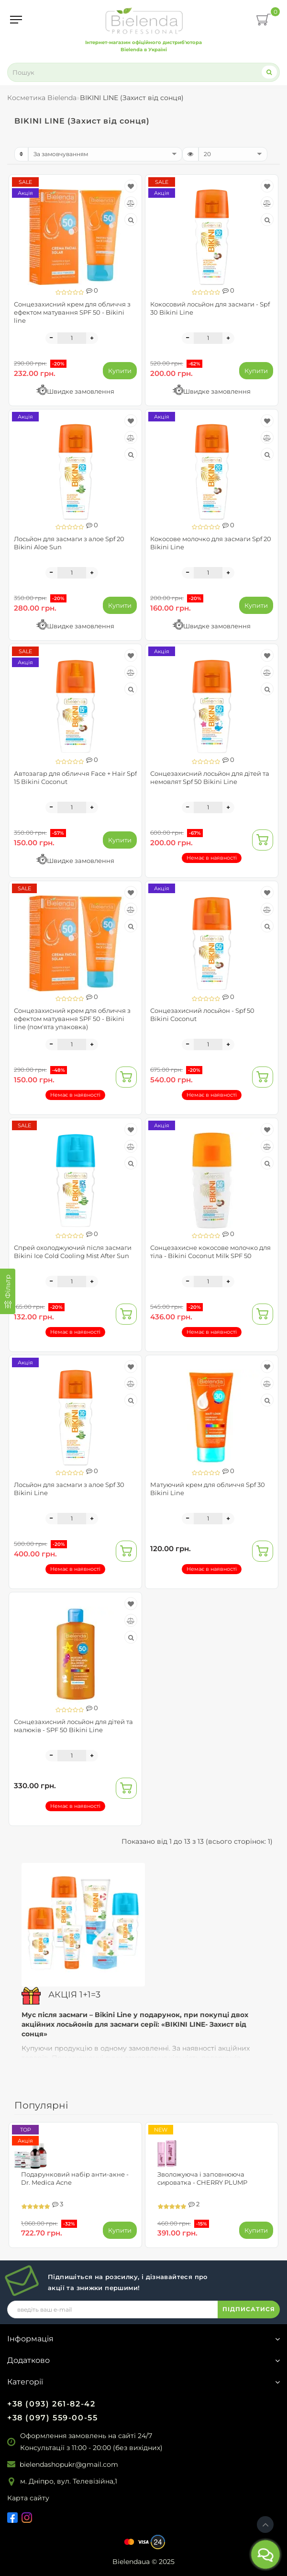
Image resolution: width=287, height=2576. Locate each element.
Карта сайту (28, 2498)
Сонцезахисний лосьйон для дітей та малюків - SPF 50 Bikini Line (73, 1726)
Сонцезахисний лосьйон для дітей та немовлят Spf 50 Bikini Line (209, 777)
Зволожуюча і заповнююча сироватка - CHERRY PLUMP (202, 2178)
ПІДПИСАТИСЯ (248, 2309)
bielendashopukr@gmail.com (69, 2464)
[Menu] (16, 19)
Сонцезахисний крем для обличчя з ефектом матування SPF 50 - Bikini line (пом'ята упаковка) (72, 1019)
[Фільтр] (7, 1291)
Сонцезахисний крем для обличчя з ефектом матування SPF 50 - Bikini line (72, 312)
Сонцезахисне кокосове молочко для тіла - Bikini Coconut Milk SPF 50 (210, 1252)
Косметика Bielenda (42, 97)
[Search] (269, 72)
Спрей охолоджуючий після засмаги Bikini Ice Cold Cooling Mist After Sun (73, 1252)
